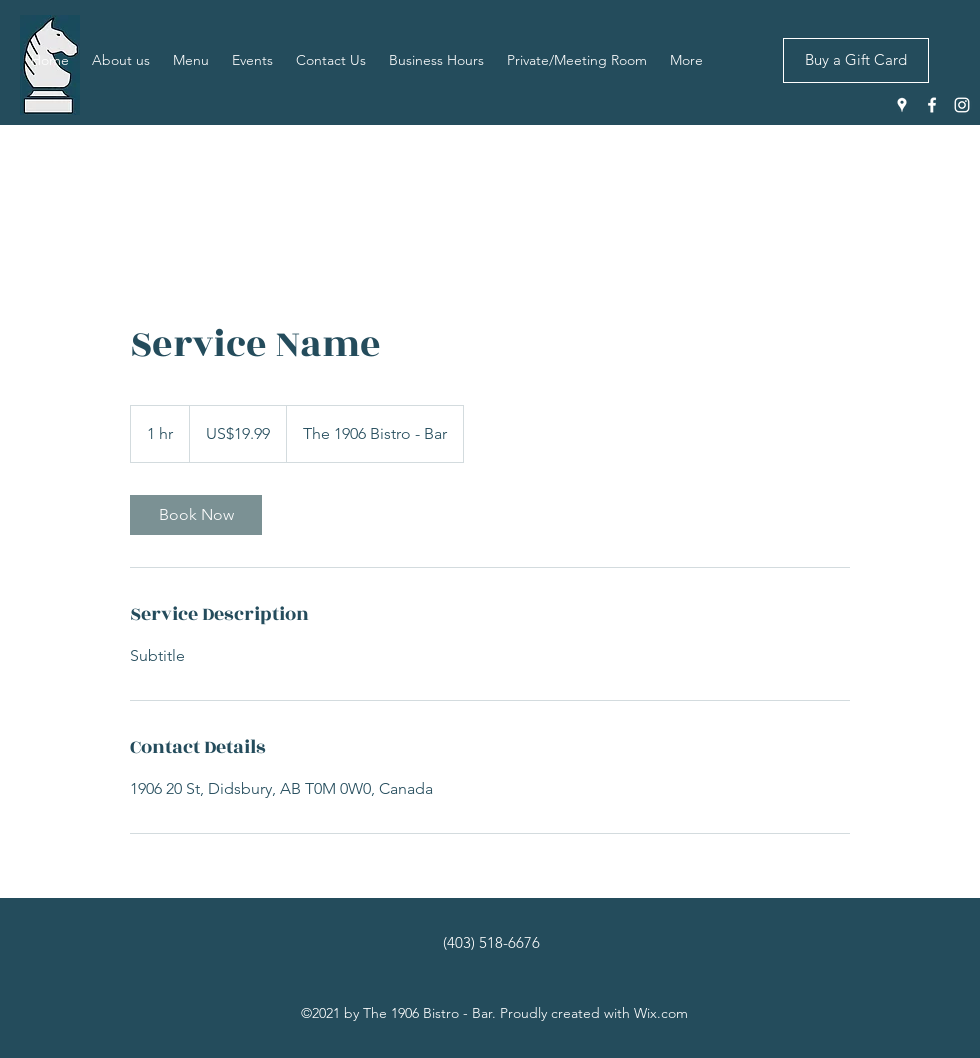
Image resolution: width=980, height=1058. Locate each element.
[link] (196, 515)
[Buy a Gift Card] (856, 60)
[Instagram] (962, 105)
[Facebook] (932, 105)
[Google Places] (902, 105)
